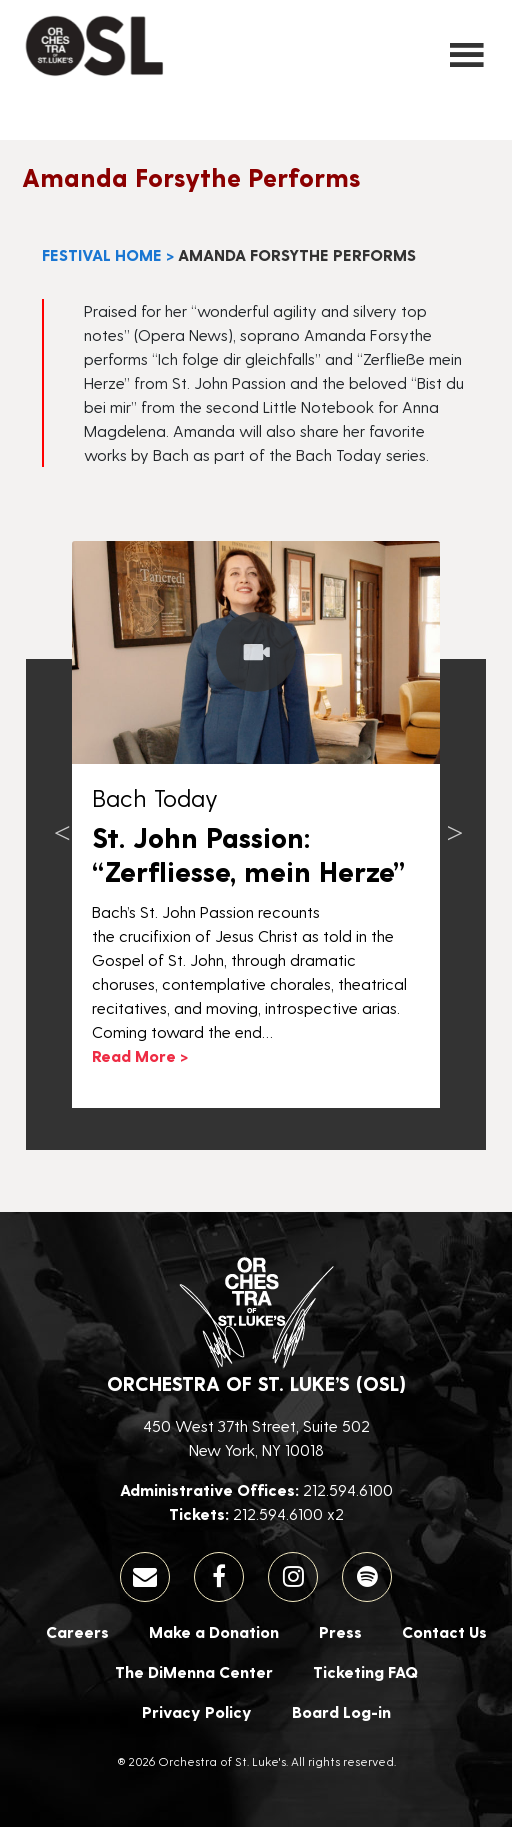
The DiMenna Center (194, 1671)
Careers (77, 1631)
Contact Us (444, 1631)
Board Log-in (341, 1711)
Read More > (140, 1055)
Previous (62, 824)
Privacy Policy (197, 1711)
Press (340, 1631)
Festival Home (102, 254)
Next (455, 824)
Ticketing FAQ (365, 1671)
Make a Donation (214, 1631)
